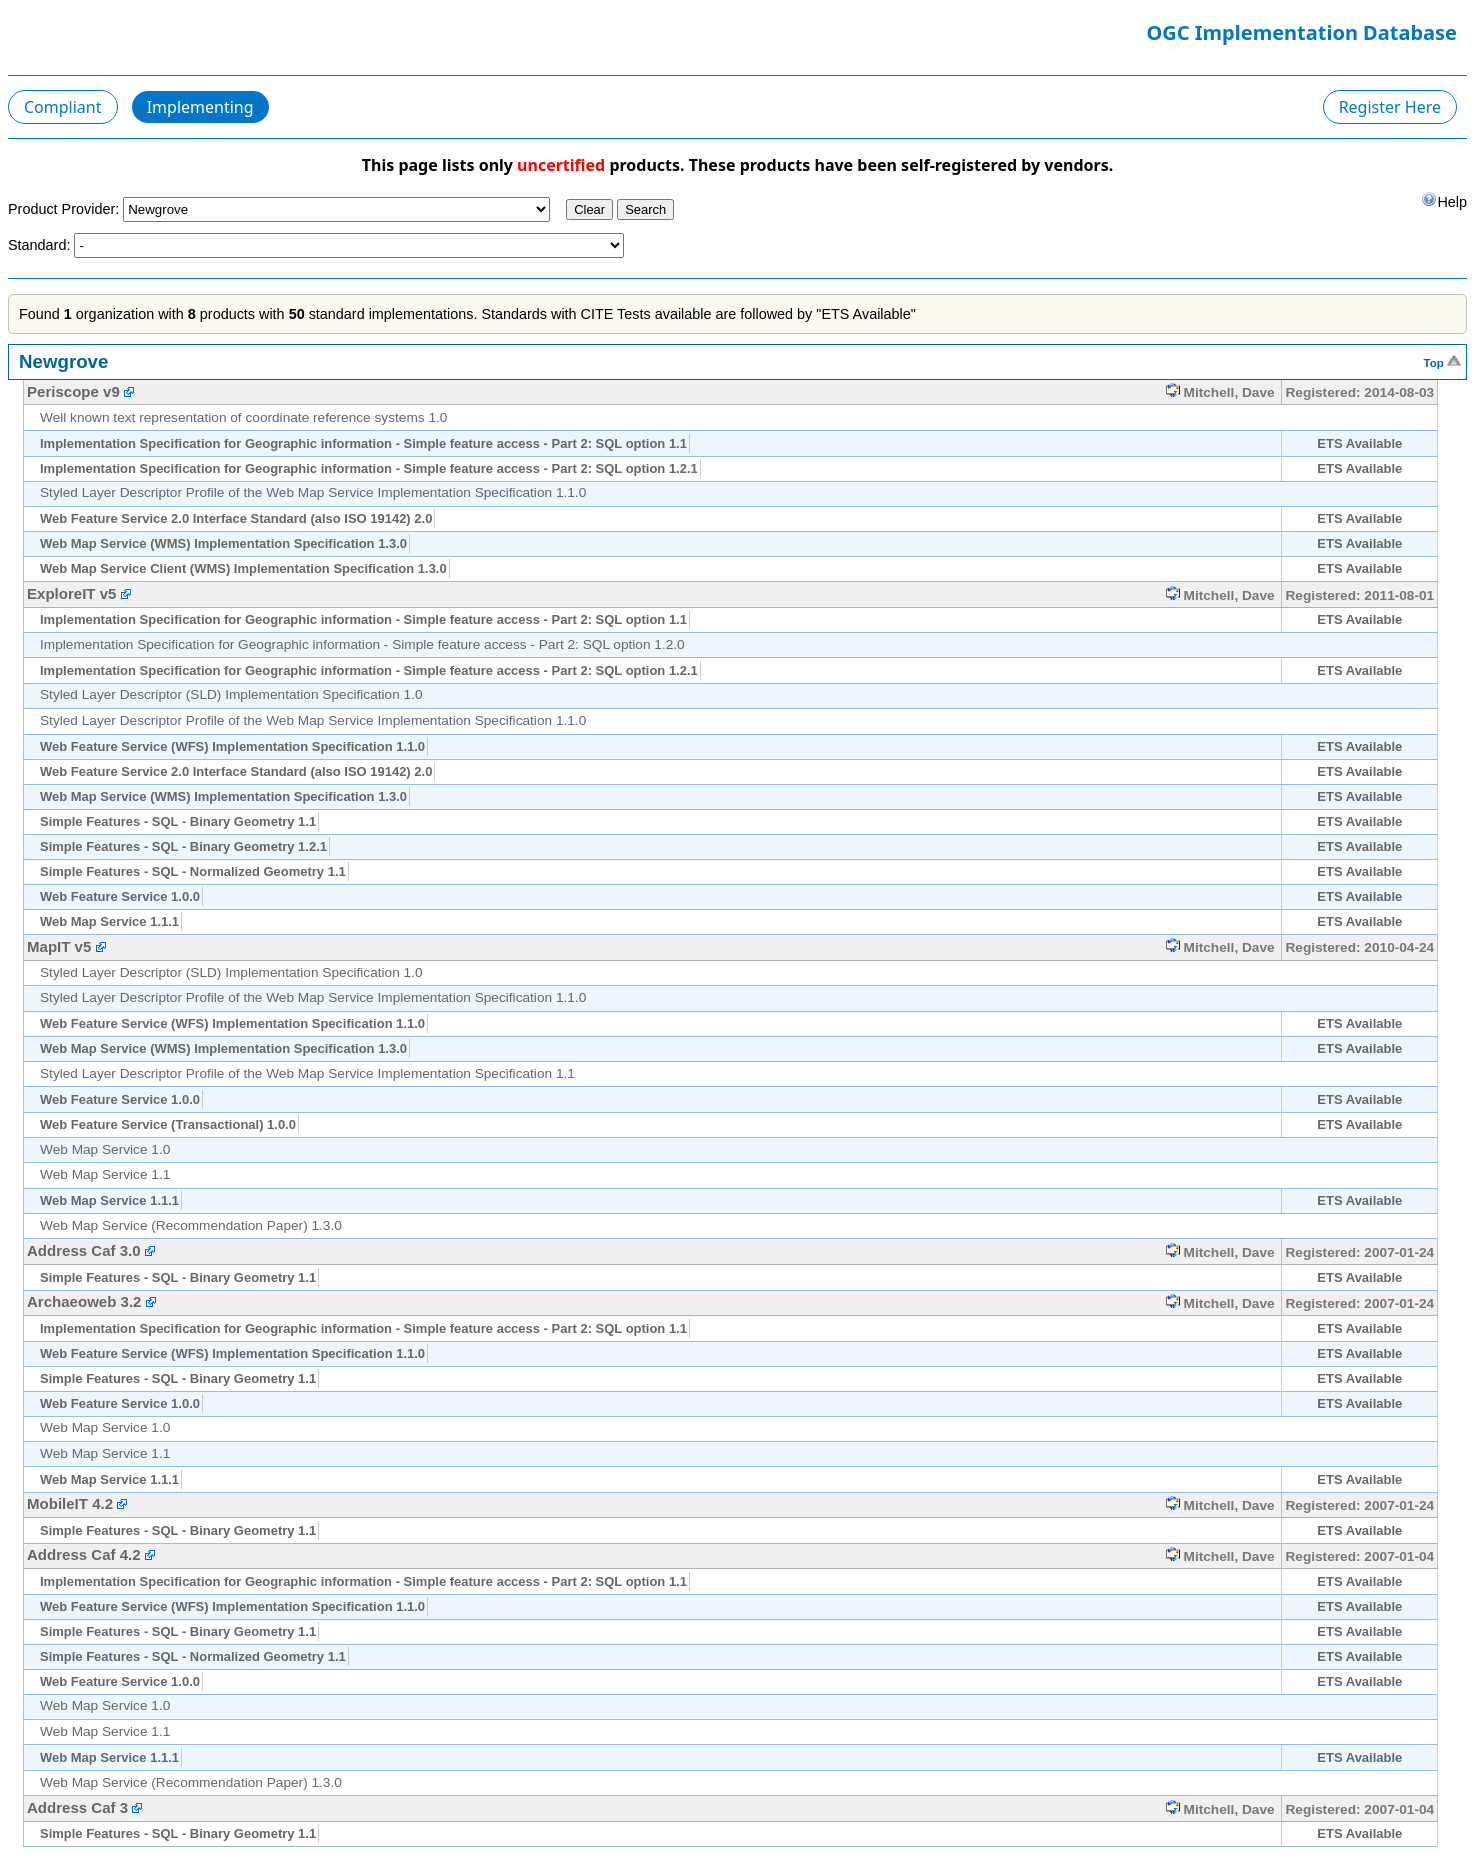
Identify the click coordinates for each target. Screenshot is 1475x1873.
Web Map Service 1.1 (105, 1174)
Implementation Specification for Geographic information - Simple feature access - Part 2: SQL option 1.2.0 (362, 644)
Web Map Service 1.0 (105, 1149)
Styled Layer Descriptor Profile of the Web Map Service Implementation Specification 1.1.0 (313, 492)
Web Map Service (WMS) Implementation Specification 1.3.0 (223, 543)
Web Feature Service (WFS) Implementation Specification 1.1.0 (232, 746)
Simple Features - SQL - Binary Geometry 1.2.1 (183, 846)
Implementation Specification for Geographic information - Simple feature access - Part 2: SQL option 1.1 (363, 443)
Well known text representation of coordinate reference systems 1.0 (243, 417)
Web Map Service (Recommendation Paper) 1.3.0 (191, 1225)
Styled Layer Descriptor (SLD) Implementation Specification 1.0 (231, 694)
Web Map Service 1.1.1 (109, 921)
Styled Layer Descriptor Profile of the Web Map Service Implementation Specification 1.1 (307, 1073)
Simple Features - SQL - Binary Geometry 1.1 (178, 821)
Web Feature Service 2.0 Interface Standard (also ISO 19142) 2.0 (236, 518)
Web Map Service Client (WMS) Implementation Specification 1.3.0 (243, 568)
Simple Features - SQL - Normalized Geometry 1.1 (193, 871)
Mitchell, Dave (1220, 392)
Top (1442, 361)
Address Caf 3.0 (84, 1250)
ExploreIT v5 (71, 593)
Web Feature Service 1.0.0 (120, 896)
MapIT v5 (59, 946)
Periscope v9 (73, 391)
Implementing (200, 107)
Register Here (1390, 107)
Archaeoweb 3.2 (84, 1301)
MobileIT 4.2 (70, 1503)
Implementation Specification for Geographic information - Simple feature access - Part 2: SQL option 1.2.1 (369, 468)
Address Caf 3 (77, 1807)
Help (1444, 200)
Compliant (63, 107)
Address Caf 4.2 (84, 1554)
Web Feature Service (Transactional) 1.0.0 (168, 1124)
